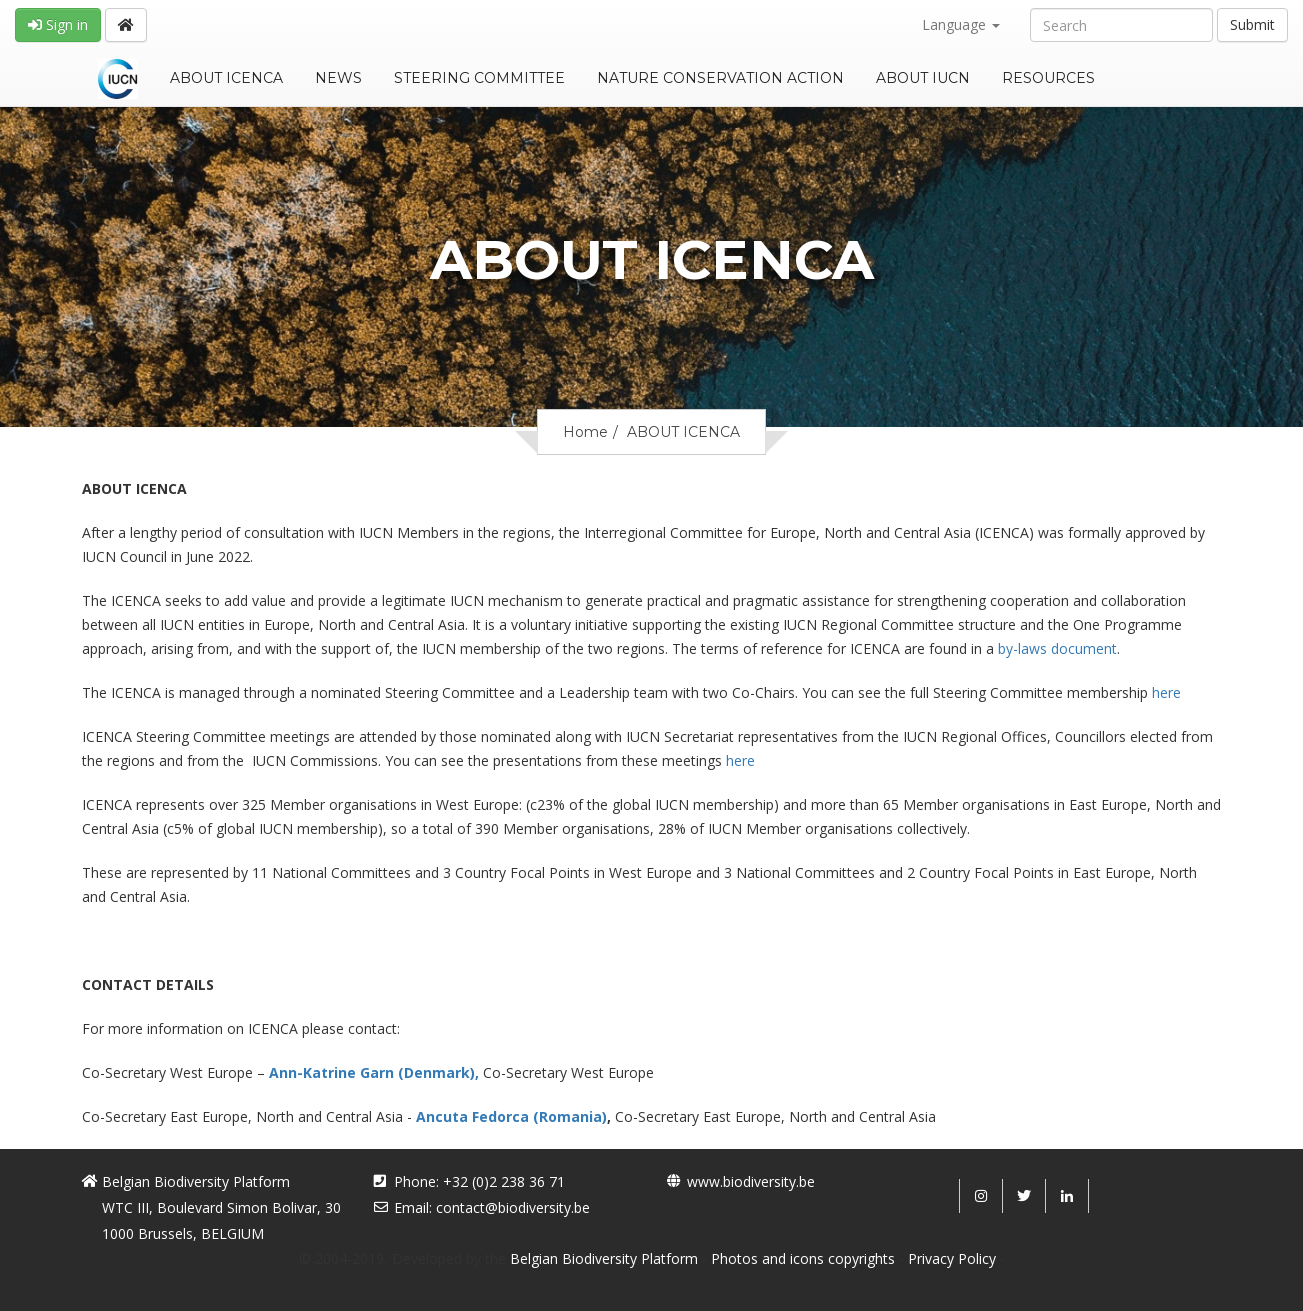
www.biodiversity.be (751, 1181)
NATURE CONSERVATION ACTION (720, 78)
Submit (1252, 24)
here (1166, 692)
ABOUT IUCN (923, 78)
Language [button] (961, 24)
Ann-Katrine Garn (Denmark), (376, 1072)
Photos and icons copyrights (803, 1258)
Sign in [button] (58, 24)
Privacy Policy (952, 1258)
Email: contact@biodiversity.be (492, 1207)
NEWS (338, 78)
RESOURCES (1048, 78)
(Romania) (570, 1116)
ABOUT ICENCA (226, 78)
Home (585, 432)
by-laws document (1057, 648)
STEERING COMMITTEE (479, 78)
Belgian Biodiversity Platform (604, 1258)
